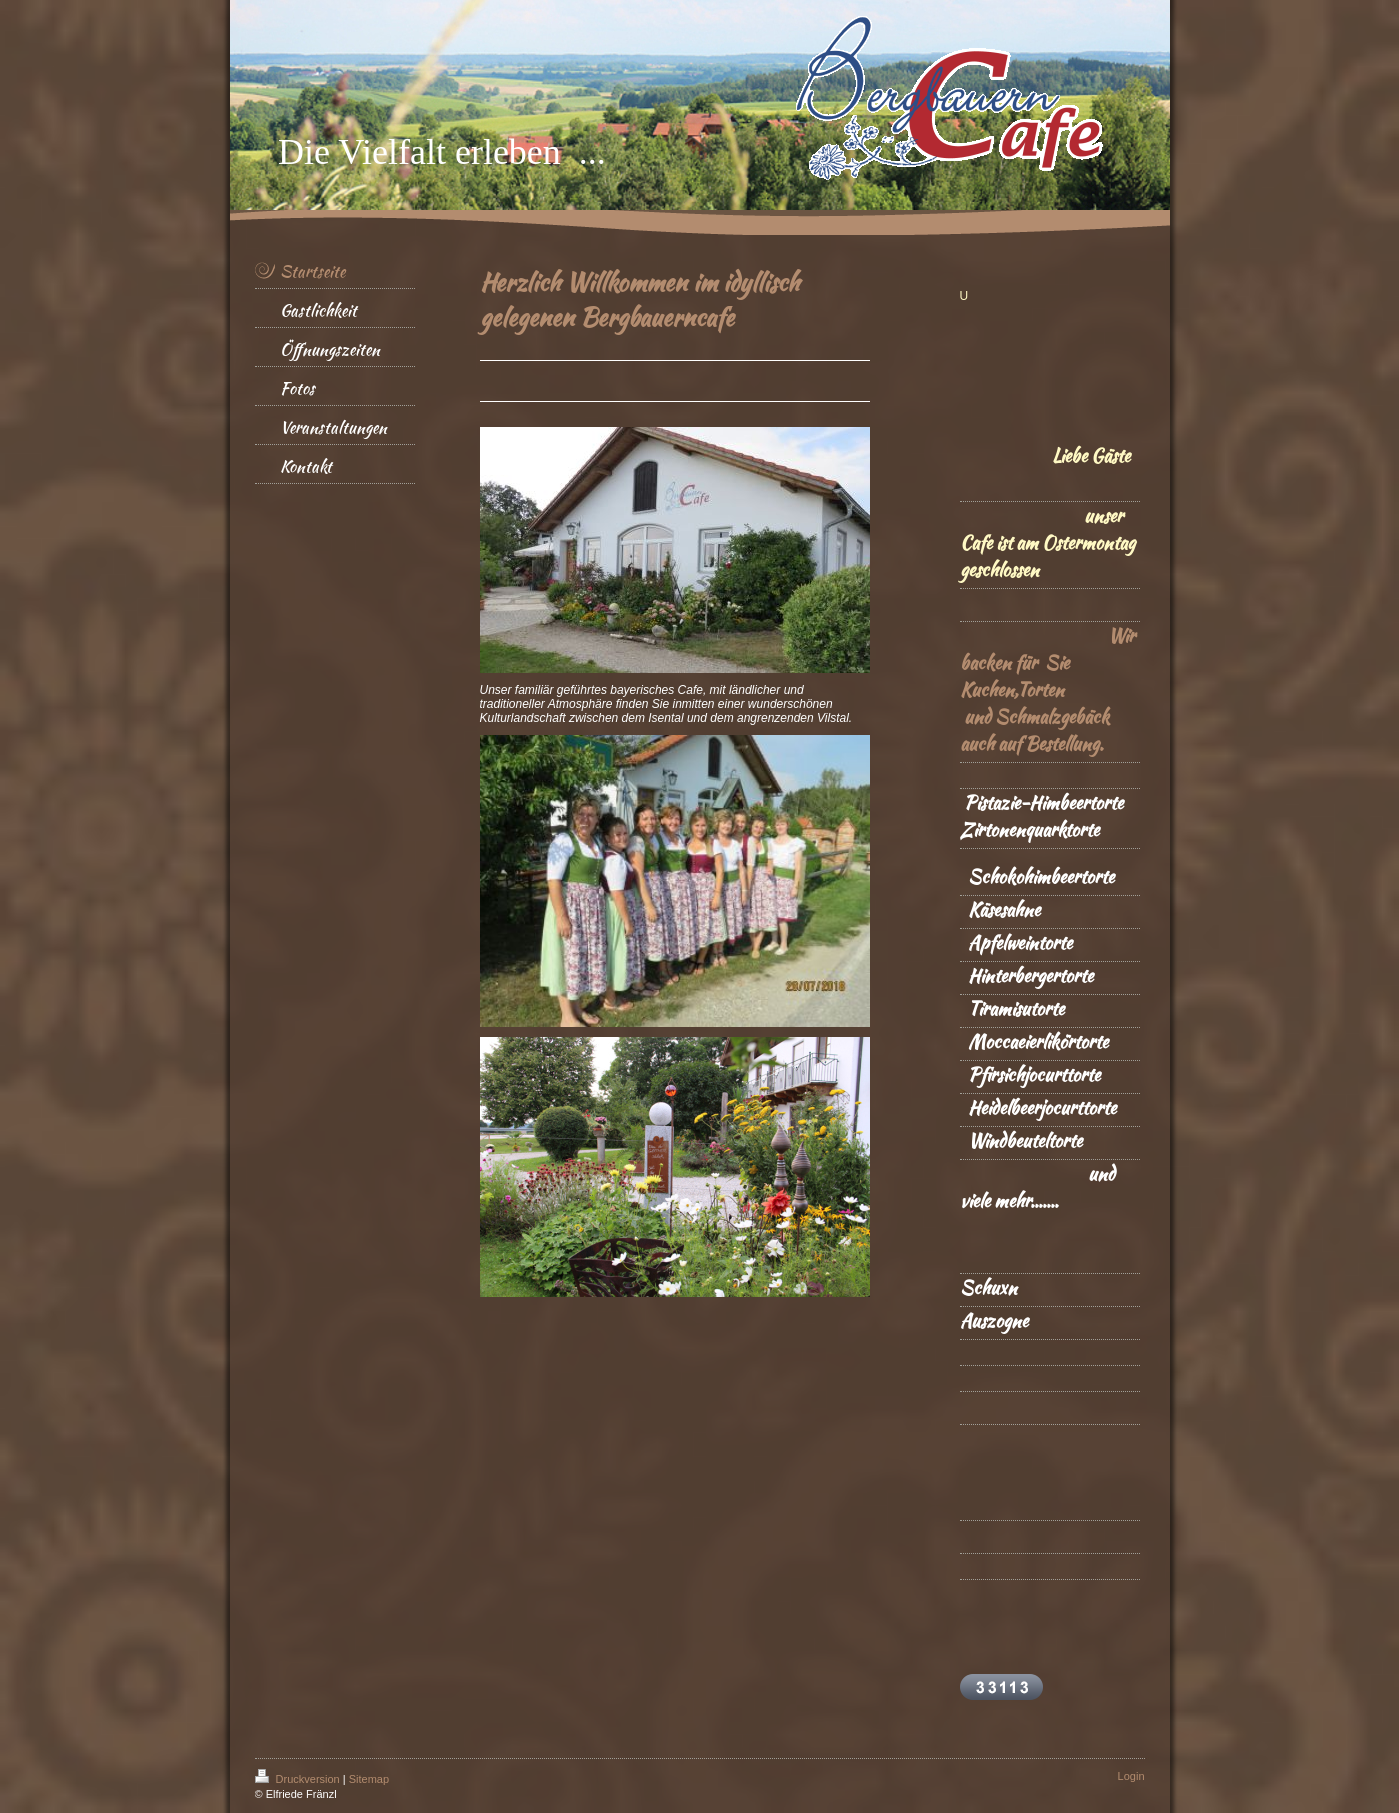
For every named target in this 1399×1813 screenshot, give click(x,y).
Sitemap (369, 1779)
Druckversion (299, 1779)
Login (1131, 1776)
